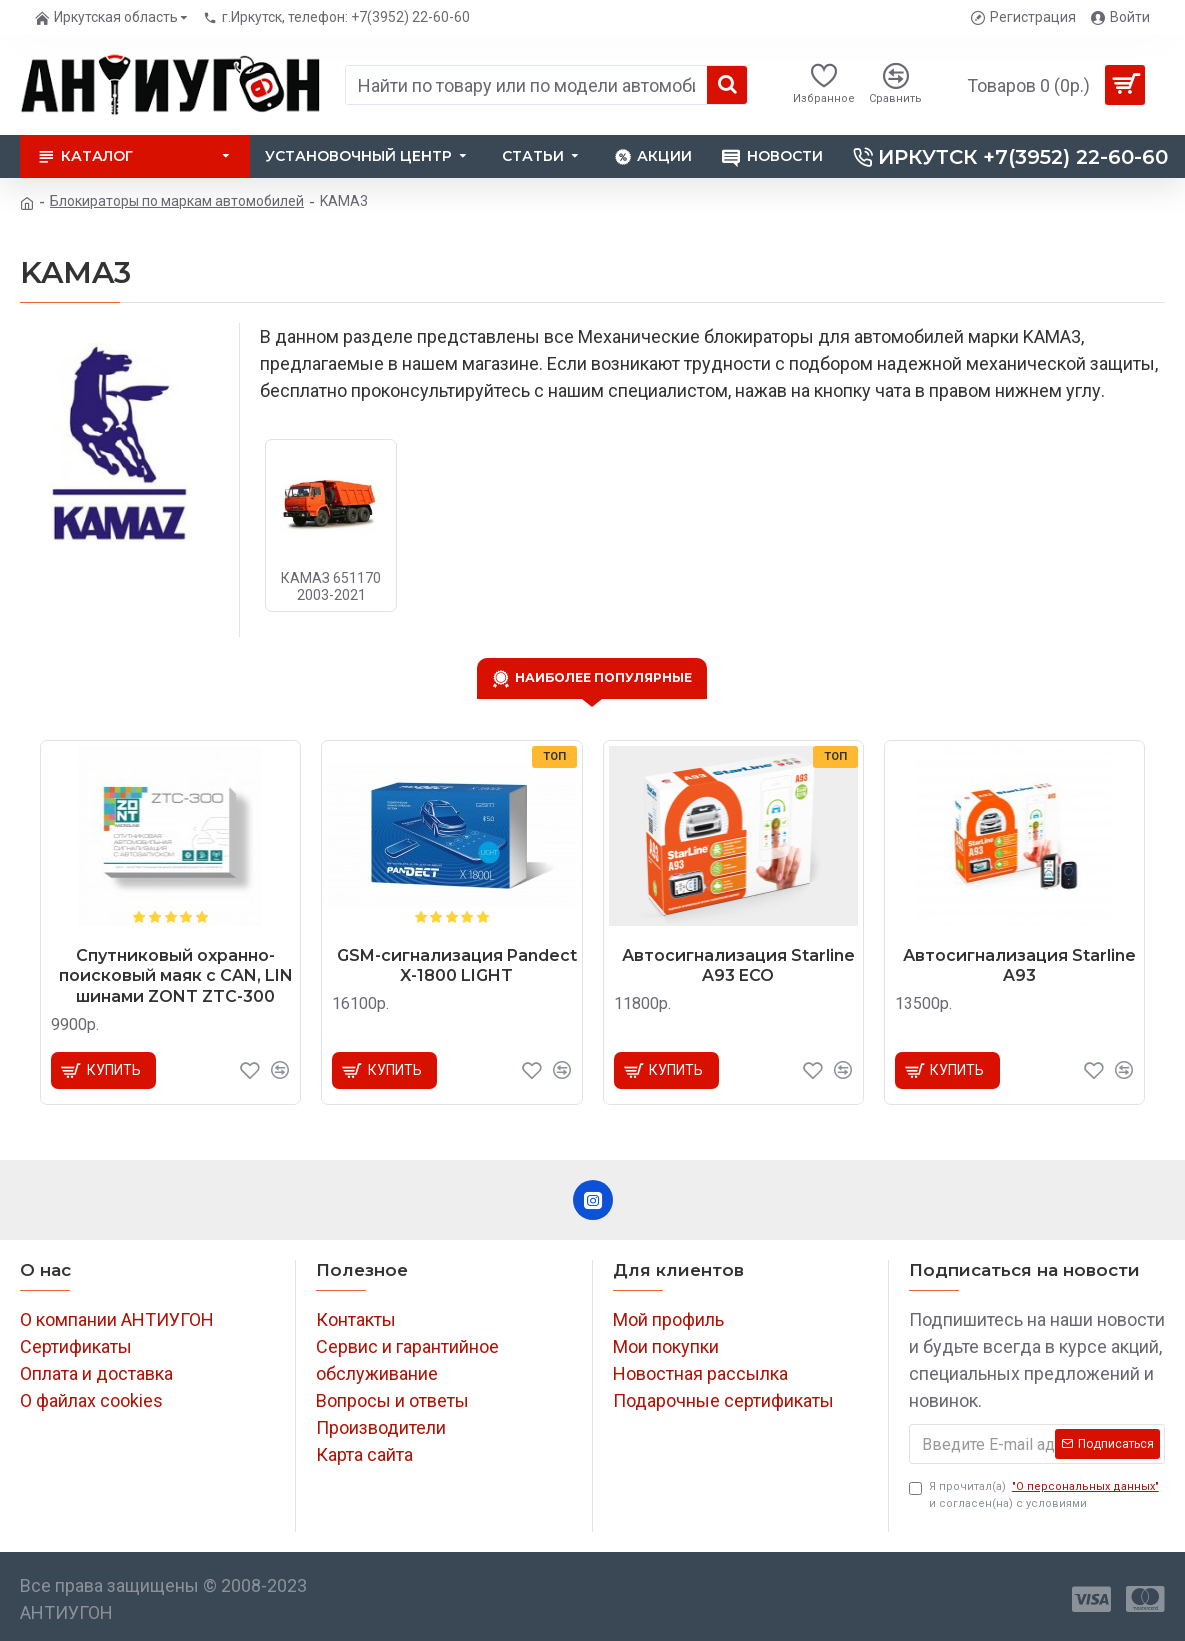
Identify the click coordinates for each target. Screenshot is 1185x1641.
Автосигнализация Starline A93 (1019, 966)
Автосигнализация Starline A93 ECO (738, 966)
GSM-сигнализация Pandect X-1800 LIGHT (457, 966)
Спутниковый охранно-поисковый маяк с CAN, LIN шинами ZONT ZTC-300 (176, 976)
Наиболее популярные (603, 677)
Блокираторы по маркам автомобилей (177, 201)
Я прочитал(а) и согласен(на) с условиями (1035, 1494)
